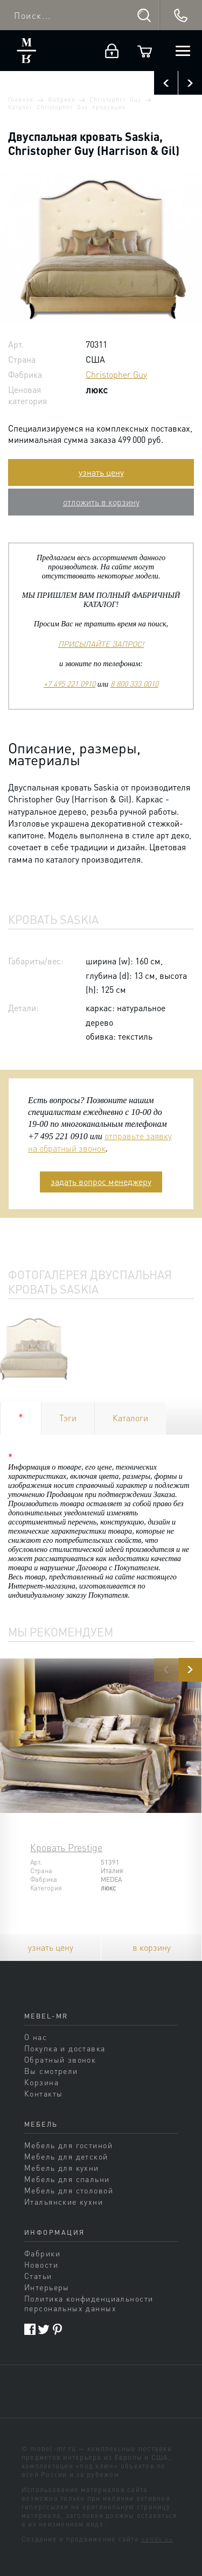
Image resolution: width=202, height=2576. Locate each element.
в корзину (152, 1947)
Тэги (67, 1417)
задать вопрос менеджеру (101, 1181)
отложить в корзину (101, 501)
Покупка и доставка (65, 2048)
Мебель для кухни (61, 2167)
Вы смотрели (51, 2071)
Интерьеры (46, 2287)
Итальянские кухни (63, 2201)
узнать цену (101, 472)
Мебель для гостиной (68, 2145)
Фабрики (61, 99)
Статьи (38, 2276)
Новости (41, 2264)
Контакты (43, 2093)
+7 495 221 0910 (69, 683)
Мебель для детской (66, 2156)
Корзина (41, 2082)
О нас (35, 2037)
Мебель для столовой (68, 2190)
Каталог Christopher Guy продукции (67, 107)
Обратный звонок (60, 2059)
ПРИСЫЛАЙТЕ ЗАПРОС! (101, 643)
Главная (20, 99)
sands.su (157, 2539)
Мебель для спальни (67, 2179)
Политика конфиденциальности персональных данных (88, 2303)
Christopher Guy (115, 99)
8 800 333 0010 (134, 683)
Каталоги (130, 1417)
